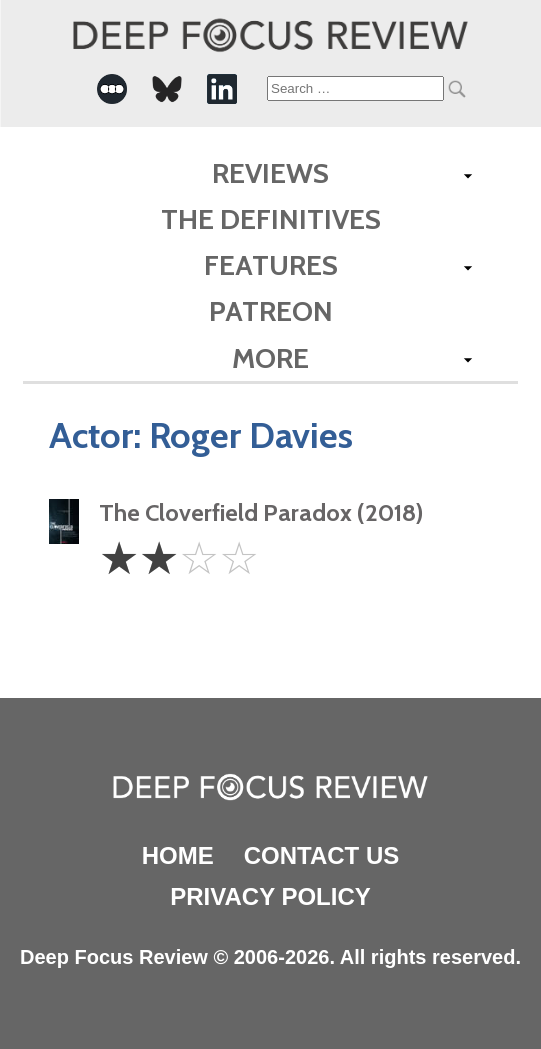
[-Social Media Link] (112, 89)
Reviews (270, 173)
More (270, 358)
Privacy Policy (270, 896)
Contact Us (322, 855)
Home (178, 855)
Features (271, 265)
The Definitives (271, 219)
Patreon (271, 311)
